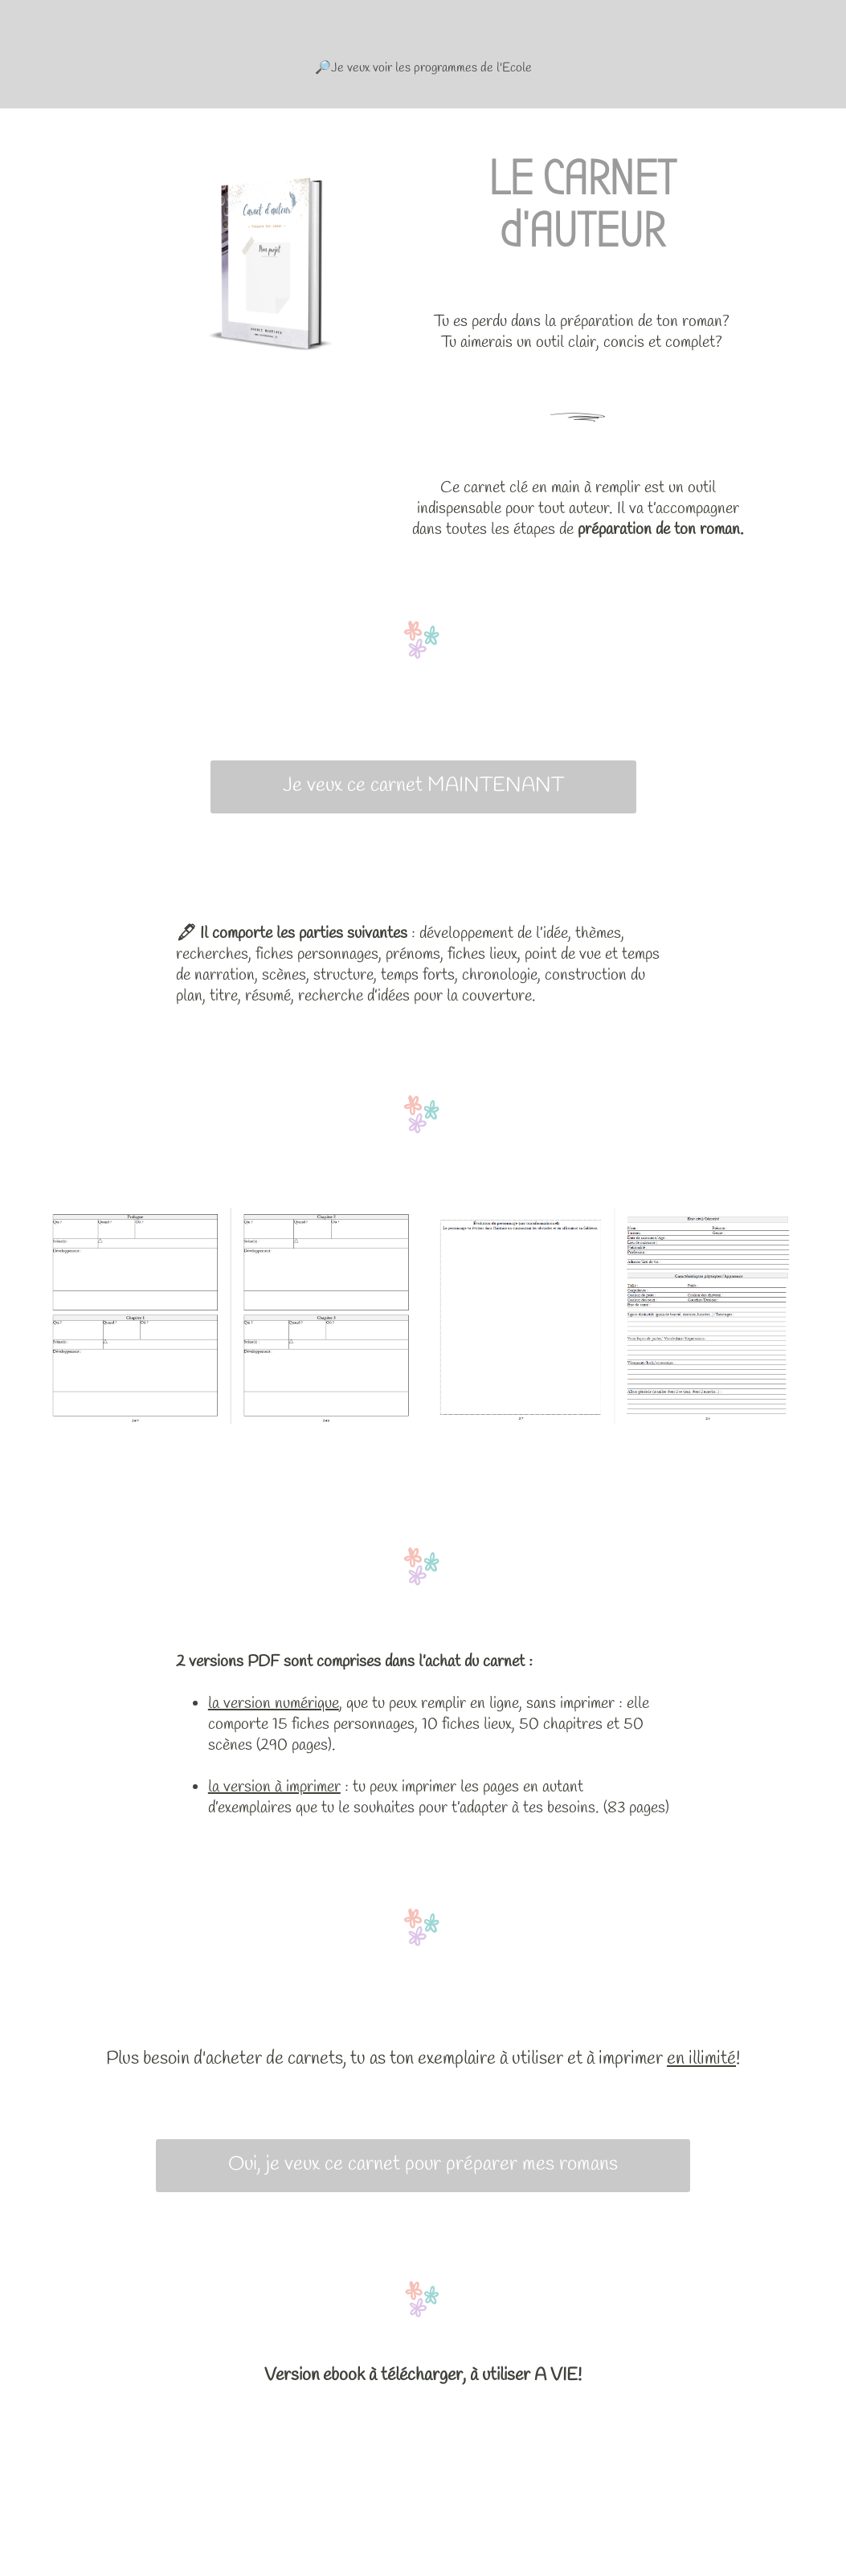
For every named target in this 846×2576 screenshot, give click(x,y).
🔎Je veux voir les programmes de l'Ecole (423, 67)
